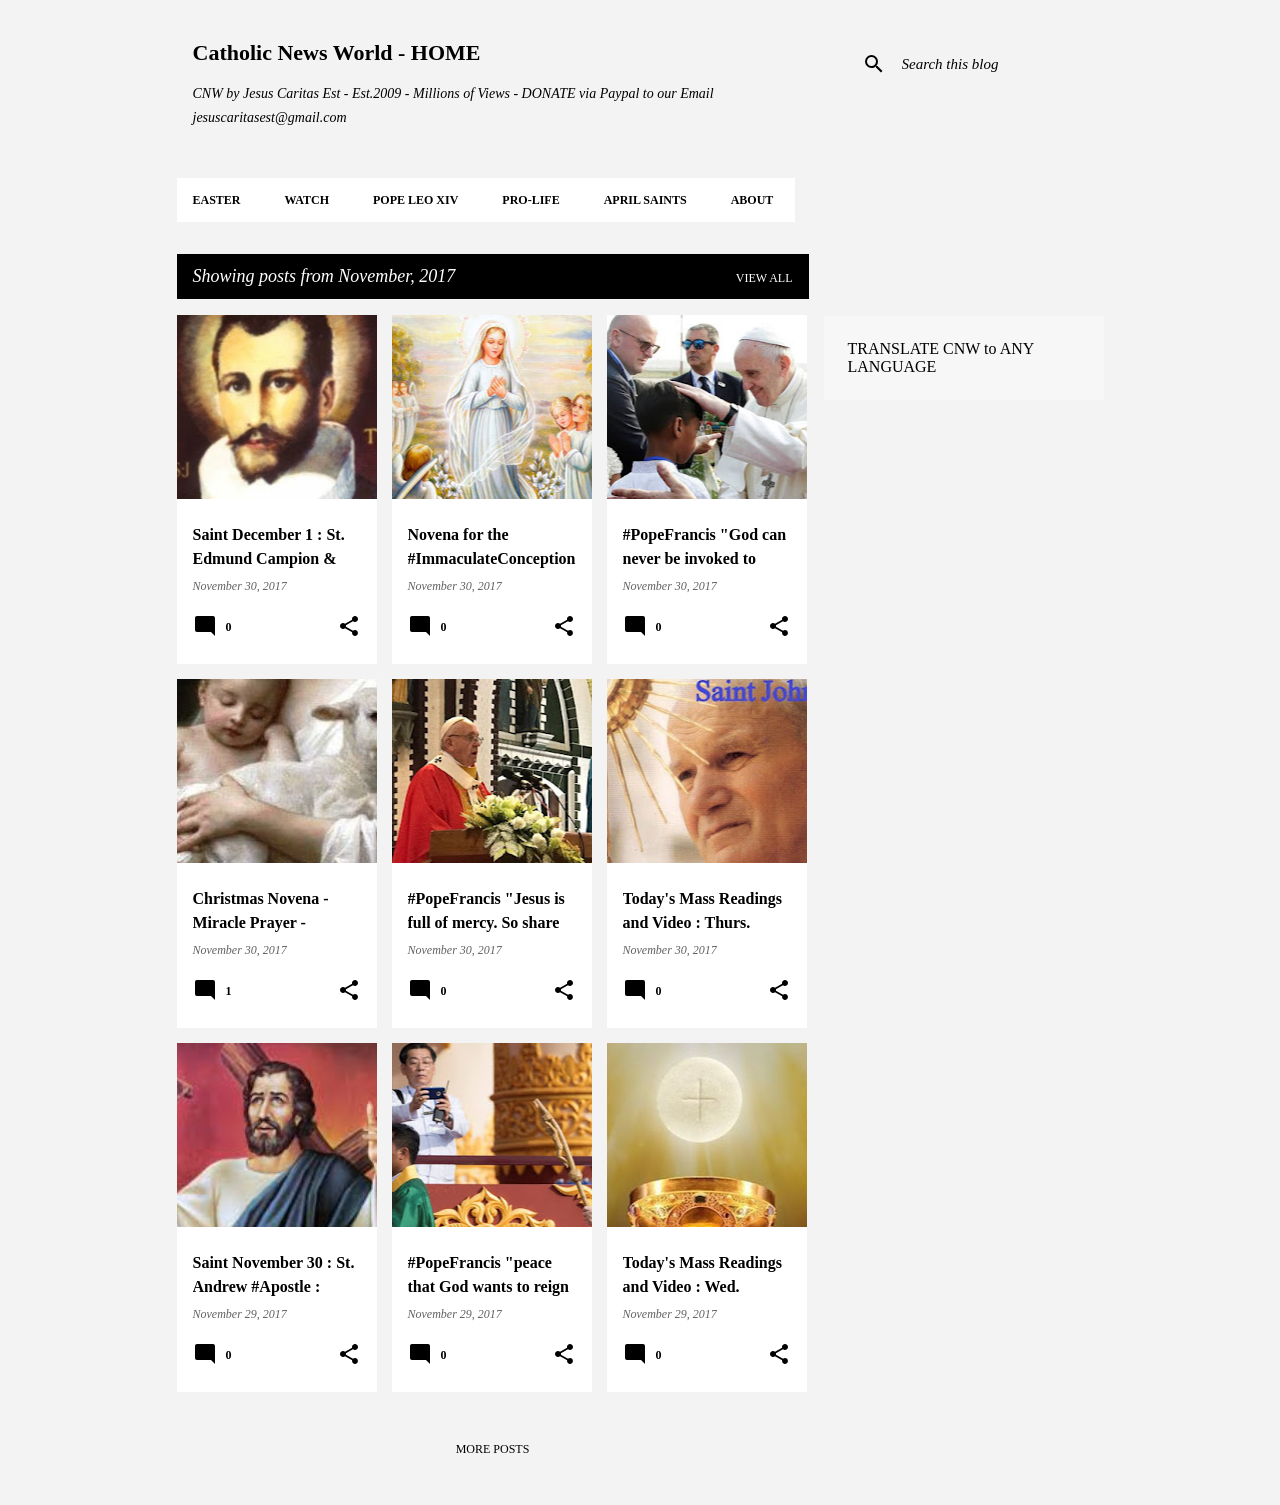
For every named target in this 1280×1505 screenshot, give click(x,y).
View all (764, 278)
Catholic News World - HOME (337, 52)
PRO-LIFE (530, 200)
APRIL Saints (645, 200)
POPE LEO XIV (415, 200)
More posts (493, 1449)
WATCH (307, 200)
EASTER (217, 200)
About (752, 200)
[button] (349, 627)
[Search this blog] (999, 64)
